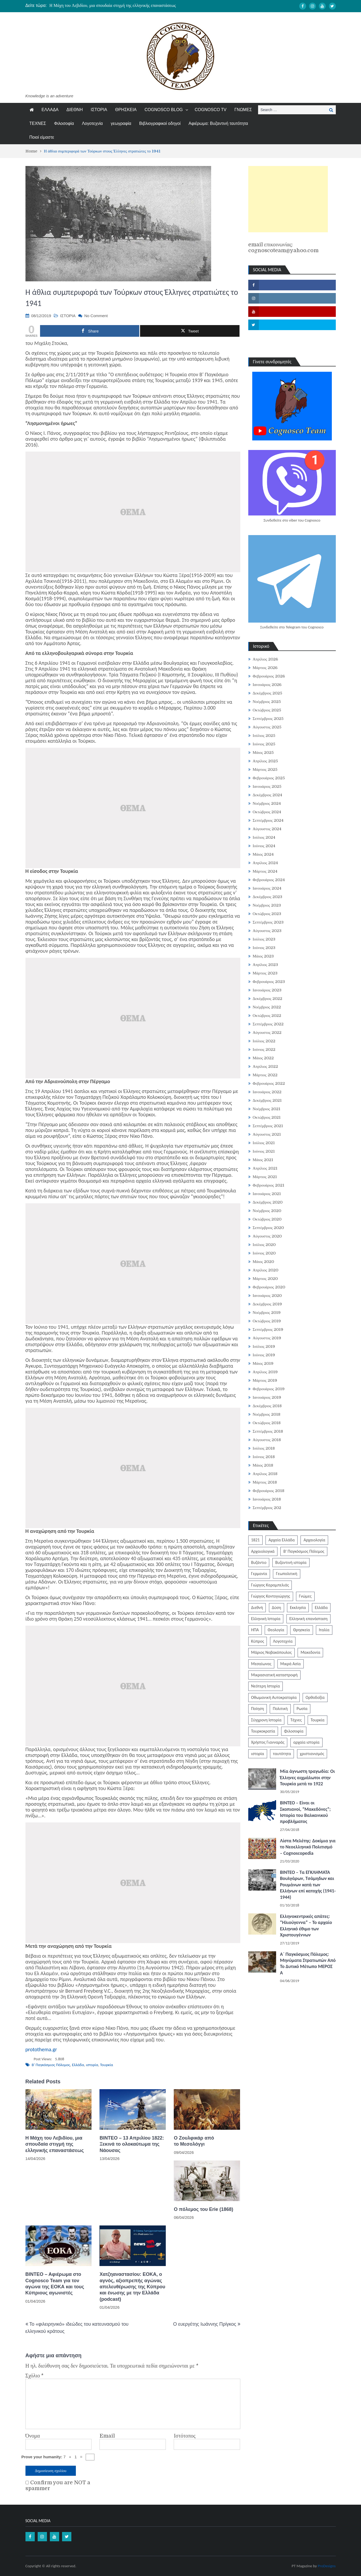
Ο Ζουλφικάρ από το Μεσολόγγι (194, 2141)
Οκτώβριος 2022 (267, 1015)
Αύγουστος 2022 (267, 1032)
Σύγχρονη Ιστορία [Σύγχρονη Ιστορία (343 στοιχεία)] (266, 1719)
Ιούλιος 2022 (264, 1041)
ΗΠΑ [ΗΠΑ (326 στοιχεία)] (255, 1629)
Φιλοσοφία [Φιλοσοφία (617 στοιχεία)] (293, 1731)
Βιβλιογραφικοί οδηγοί (160, 123)
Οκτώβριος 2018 (267, 1422)
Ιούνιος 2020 (264, 1253)
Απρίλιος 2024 (265, 862)
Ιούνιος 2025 (264, 744)
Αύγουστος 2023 (267, 930)
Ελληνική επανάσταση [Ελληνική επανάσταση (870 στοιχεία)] (308, 1618)
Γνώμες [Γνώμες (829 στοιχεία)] (305, 1596)
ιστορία (92, 2064)
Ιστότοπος (184, 2436)
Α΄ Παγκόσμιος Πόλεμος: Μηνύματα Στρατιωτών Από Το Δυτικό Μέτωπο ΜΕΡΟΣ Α (308, 1963)
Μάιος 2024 (263, 854)
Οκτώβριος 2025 (267, 710)
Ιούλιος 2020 (264, 1244)
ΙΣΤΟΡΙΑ (99, 109)
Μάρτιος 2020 (265, 1278)
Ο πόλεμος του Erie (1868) (203, 2209)
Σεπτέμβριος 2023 (268, 922)
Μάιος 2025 (263, 752)
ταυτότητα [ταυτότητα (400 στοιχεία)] (282, 1753)
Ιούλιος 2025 (264, 735)
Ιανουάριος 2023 (267, 990)
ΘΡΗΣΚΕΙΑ (126, 109)
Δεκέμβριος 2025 (267, 693)
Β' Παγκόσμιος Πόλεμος (51, 2064)
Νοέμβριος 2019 (267, 1312)
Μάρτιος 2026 (265, 667)
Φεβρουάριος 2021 (268, 1185)
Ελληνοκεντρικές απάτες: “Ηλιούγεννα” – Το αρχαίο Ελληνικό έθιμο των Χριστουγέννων (306, 1925)
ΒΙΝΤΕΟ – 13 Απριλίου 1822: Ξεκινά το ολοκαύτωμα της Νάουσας (131, 2144)
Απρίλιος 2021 (265, 1168)
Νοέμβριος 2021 (266, 1109)
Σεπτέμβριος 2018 (268, 1431)
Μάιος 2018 (263, 1465)
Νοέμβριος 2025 (267, 701)
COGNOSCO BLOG (164, 109)
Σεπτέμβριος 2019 (268, 1329)
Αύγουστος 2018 (267, 1439)
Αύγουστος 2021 (267, 1134)
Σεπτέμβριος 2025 (268, 718)
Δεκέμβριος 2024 (267, 795)
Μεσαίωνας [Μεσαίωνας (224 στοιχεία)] (261, 1663)
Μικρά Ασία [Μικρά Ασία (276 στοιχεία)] (290, 1663)
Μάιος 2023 (263, 956)
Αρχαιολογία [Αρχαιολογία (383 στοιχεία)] (314, 1539)
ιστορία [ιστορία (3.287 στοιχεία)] (257, 1753)
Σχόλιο (34, 2376)
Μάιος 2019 (263, 1363)
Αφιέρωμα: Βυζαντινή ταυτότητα (218, 123)
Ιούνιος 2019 (264, 1355)
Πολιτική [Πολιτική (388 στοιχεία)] (280, 1708)
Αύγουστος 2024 (267, 828)
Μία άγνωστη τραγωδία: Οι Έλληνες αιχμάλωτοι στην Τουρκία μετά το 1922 (307, 1777)
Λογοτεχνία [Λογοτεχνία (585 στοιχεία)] (283, 1641)
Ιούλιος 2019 (264, 1346)
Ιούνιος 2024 (264, 845)
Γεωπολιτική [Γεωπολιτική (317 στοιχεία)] (286, 1573)
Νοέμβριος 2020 (267, 1210)
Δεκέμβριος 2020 (267, 1202)
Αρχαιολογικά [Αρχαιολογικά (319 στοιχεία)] (263, 1551)
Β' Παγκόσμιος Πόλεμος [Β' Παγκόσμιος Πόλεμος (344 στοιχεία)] (303, 1551)
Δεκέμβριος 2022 (267, 998)
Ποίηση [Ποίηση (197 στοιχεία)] (257, 1708)
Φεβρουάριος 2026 (269, 676)
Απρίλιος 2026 (265, 659)
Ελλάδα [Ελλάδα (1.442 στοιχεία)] (321, 1607)
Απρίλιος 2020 (266, 1270)
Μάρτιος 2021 (265, 1176)
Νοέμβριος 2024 (267, 803)
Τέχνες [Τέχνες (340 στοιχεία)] (296, 1719)
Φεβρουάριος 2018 (268, 1490)
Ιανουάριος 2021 (267, 1193)
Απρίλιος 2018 (265, 1473)
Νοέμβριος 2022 (267, 1007)
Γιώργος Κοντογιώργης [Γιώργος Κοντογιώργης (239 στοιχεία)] (270, 1596)
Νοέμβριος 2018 (266, 1414)
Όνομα (32, 2436)
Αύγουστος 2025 (267, 727)
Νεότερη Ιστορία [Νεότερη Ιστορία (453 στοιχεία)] (265, 1686)
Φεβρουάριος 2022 (269, 1083)
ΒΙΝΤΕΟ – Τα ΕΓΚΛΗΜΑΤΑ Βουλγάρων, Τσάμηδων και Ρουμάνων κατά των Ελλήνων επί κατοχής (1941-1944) (308, 1884)
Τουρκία (106, 2064)
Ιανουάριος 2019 (267, 1397)
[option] (130, 5)
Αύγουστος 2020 (267, 1236)
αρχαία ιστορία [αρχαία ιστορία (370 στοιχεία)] (306, 1742)
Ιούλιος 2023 (264, 939)
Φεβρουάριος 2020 (269, 1287)
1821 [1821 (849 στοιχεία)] (255, 1539)
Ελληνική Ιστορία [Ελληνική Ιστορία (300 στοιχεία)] (266, 1618)
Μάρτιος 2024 (265, 871)
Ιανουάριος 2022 (267, 1092)
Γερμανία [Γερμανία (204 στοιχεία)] (259, 1573)
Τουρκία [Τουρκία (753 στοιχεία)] (317, 1719)
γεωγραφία (121, 123)
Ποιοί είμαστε (41, 137)
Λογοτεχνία (92, 123)
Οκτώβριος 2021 (267, 1117)
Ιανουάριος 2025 (267, 786)
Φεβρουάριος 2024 (269, 879)
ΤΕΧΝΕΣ (37, 123)
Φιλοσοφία (64, 123)
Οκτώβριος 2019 (267, 1321)
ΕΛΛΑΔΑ (50, 109)
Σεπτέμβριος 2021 (268, 1125)
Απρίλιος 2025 (265, 761)
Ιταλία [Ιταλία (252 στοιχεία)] (324, 1629)
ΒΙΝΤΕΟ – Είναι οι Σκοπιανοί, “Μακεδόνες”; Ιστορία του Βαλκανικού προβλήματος (305, 1812)
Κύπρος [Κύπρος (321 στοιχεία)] (257, 1641)
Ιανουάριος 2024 (267, 888)
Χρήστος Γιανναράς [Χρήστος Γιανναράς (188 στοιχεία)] (268, 1742)
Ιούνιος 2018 (264, 1456)
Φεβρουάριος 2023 (269, 981)
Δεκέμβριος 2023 (267, 896)
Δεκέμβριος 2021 (267, 1100)
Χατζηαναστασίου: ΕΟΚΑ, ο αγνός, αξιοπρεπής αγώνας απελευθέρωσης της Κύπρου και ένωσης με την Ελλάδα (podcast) (132, 2287)
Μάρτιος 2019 (265, 1380)
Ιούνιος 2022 (264, 1049)
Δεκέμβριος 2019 (267, 1304)
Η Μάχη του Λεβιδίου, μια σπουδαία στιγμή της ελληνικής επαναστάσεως (112, 5)
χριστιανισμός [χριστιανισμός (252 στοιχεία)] (312, 1753)
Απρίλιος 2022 (265, 1066)
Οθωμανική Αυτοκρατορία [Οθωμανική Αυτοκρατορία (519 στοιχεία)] (274, 1697)
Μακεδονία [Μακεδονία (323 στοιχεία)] (310, 1652)
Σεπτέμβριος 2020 (268, 1227)
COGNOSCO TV (211, 109)
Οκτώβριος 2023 (267, 913)
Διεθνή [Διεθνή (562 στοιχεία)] (257, 1607)
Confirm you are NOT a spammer (57, 2485)
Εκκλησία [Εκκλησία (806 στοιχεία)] (298, 1607)
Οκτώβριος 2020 (267, 1219)
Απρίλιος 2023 (265, 964)
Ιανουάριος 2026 (267, 684)
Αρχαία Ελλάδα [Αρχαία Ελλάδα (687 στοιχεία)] (281, 1539)
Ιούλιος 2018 (264, 1448)
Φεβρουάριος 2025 (269, 778)
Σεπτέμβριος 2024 (268, 820)
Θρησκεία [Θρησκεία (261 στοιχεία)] (301, 1629)
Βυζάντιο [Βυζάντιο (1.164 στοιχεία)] (259, 1562)
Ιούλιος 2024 (264, 837)
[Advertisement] (288, 199)
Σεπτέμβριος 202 (267, 1507)
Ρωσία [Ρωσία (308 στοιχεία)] (302, 1708)
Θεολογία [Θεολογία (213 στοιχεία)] (276, 1629)
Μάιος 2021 (263, 1159)
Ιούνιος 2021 (264, 1151)
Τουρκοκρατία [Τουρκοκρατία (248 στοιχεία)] (263, 1731)
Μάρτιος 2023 (265, 973)
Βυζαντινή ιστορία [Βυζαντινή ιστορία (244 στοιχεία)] (291, 1562)
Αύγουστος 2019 (267, 1338)
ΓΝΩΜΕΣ (243, 109)
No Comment (96, 315)
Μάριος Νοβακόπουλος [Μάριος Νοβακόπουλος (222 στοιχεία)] (271, 1652)
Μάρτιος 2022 (265, 1075)
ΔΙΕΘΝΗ (75, 109)
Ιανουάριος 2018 (267, 1499)
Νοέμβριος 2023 (267, 905)
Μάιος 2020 (263, 1261)
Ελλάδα (78, 2064)
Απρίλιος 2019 (265, 1372)
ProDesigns (327, 2566)
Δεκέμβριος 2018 (267, 1405)
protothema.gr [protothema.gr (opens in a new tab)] (41, 2049)
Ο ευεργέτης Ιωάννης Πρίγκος (204, 2324)
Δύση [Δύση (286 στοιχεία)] (276, 1607)
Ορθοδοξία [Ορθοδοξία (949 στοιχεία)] (315, 1697)
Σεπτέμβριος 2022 (268, 1024)
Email (107, 2436)
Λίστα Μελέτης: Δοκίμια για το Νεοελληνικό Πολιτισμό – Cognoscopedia (308, 1847)
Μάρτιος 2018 (265, 1482)
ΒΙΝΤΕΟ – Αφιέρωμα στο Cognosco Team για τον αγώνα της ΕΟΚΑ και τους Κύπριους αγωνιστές (54, 2283)
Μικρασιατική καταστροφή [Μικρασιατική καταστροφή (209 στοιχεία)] (274, 1674)
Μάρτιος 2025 (265, 769)
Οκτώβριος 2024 (267, 812)
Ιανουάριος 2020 (267, 1295)
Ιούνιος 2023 (264, 947)
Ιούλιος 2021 (264, 1142)
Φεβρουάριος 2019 (269, 1389)
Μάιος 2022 (263, 1058)
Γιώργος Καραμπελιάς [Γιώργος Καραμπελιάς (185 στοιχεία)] (270, 1584)
